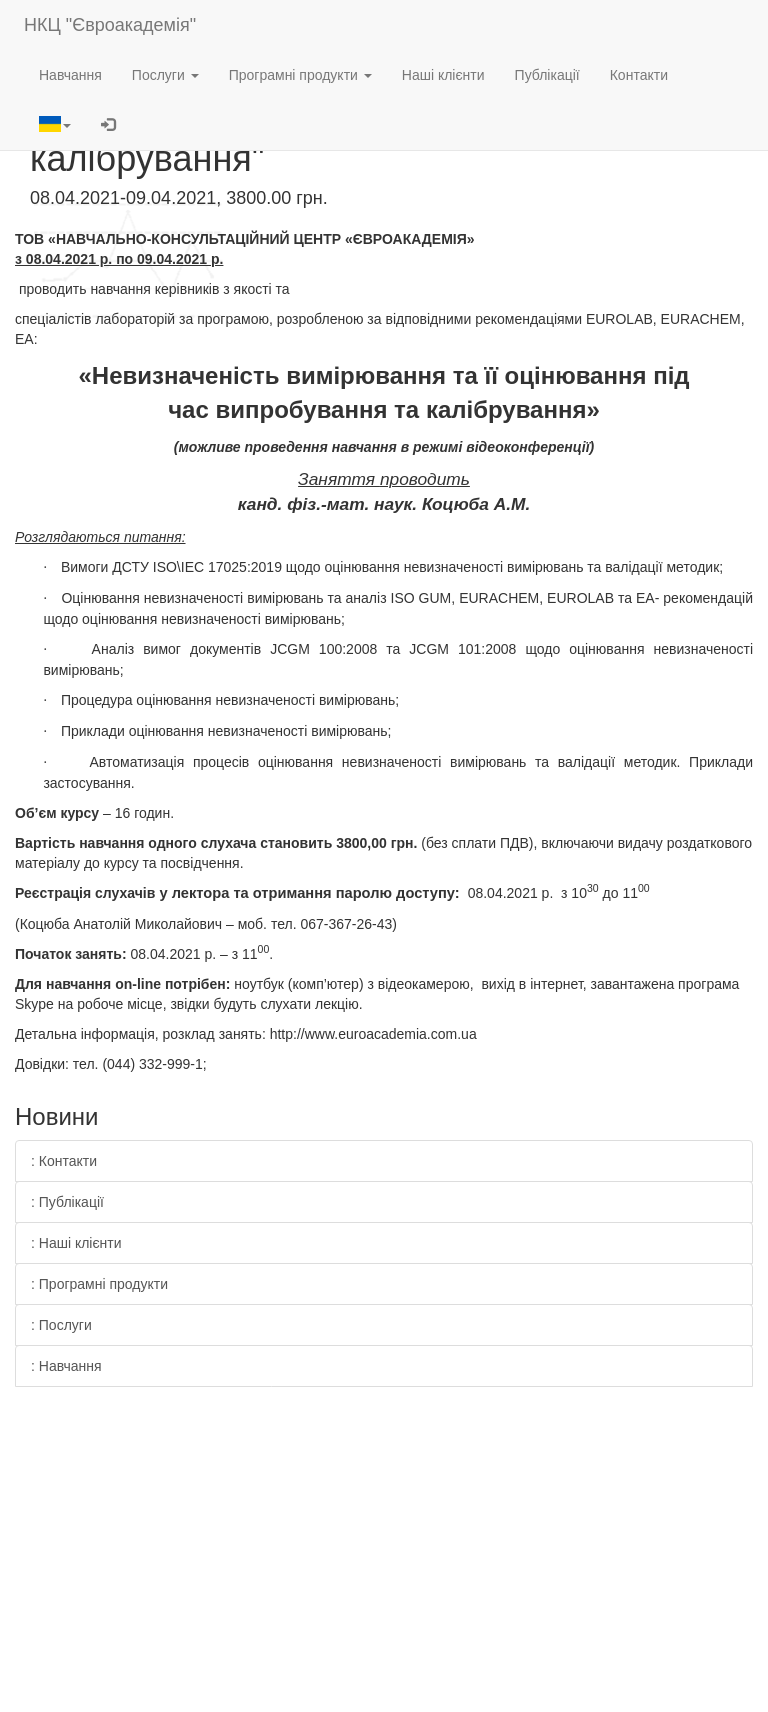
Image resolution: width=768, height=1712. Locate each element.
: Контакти (64, 1161)
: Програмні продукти (99, 1284)
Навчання (70, 75)
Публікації (547, 75)
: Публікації (67, 1202)
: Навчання (66, 1366)
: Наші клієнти (76, 1243)
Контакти (639, 75)
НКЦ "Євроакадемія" (110, 25)
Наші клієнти (443, 75)
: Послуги (61, 1325)
